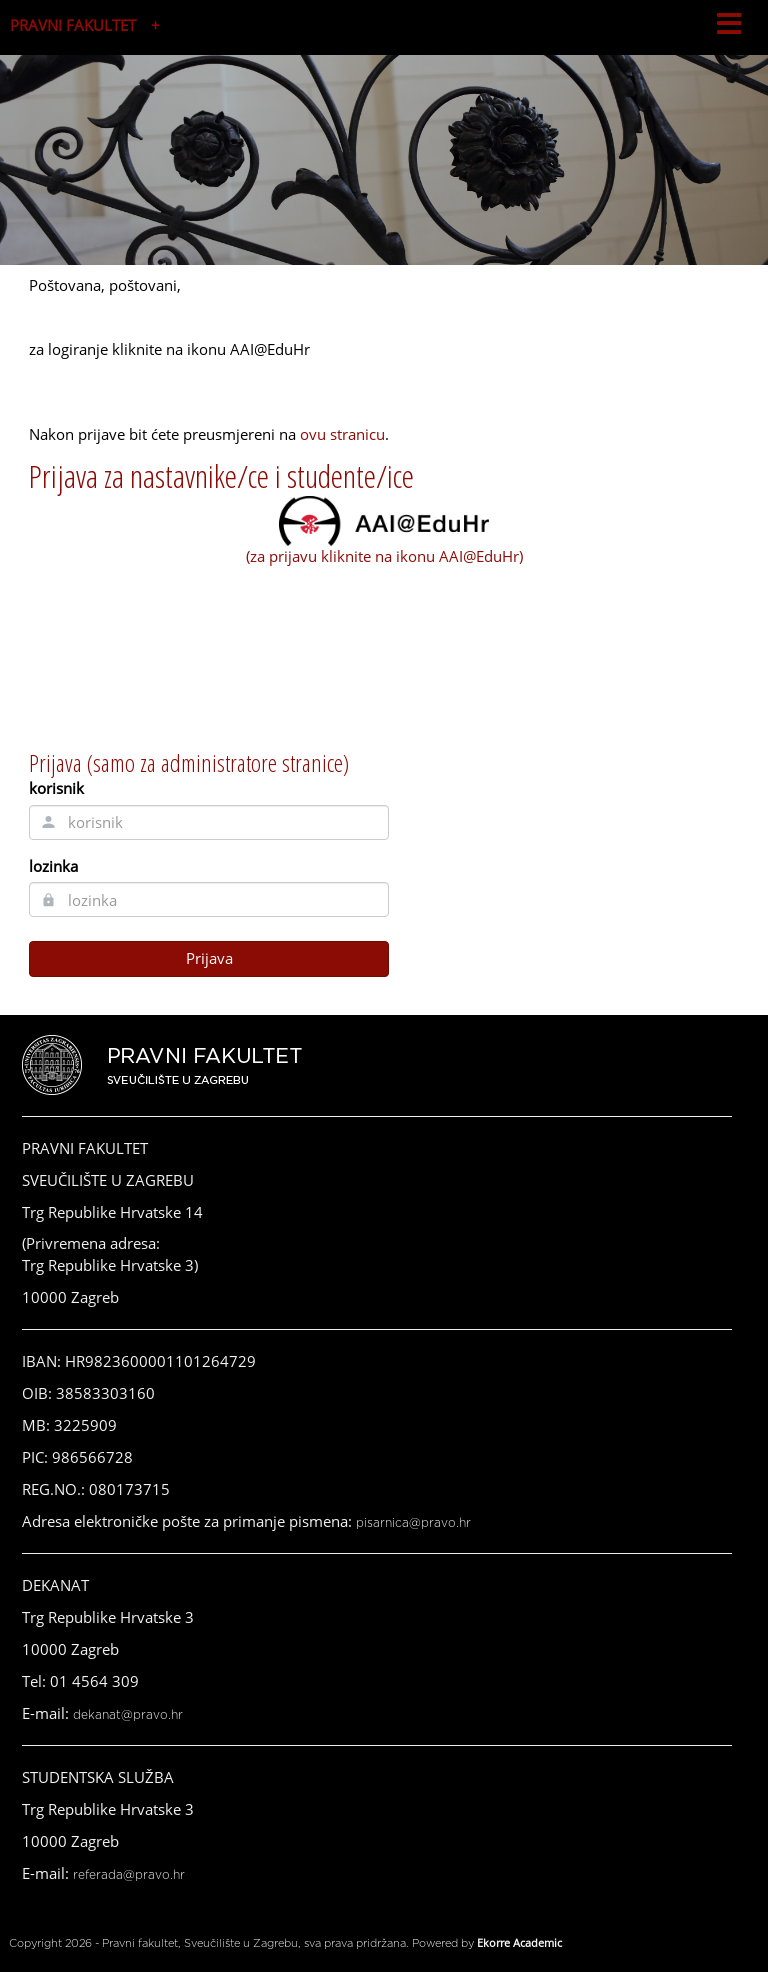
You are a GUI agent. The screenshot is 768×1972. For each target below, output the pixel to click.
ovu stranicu (342, 434)
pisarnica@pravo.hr (413, 1523)
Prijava (209, 958)
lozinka (53, 866)
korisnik (56, 788)
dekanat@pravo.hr (128, 1715)
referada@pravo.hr (129, 1875)
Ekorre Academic (519, 1942)
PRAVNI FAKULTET (73, 25)
